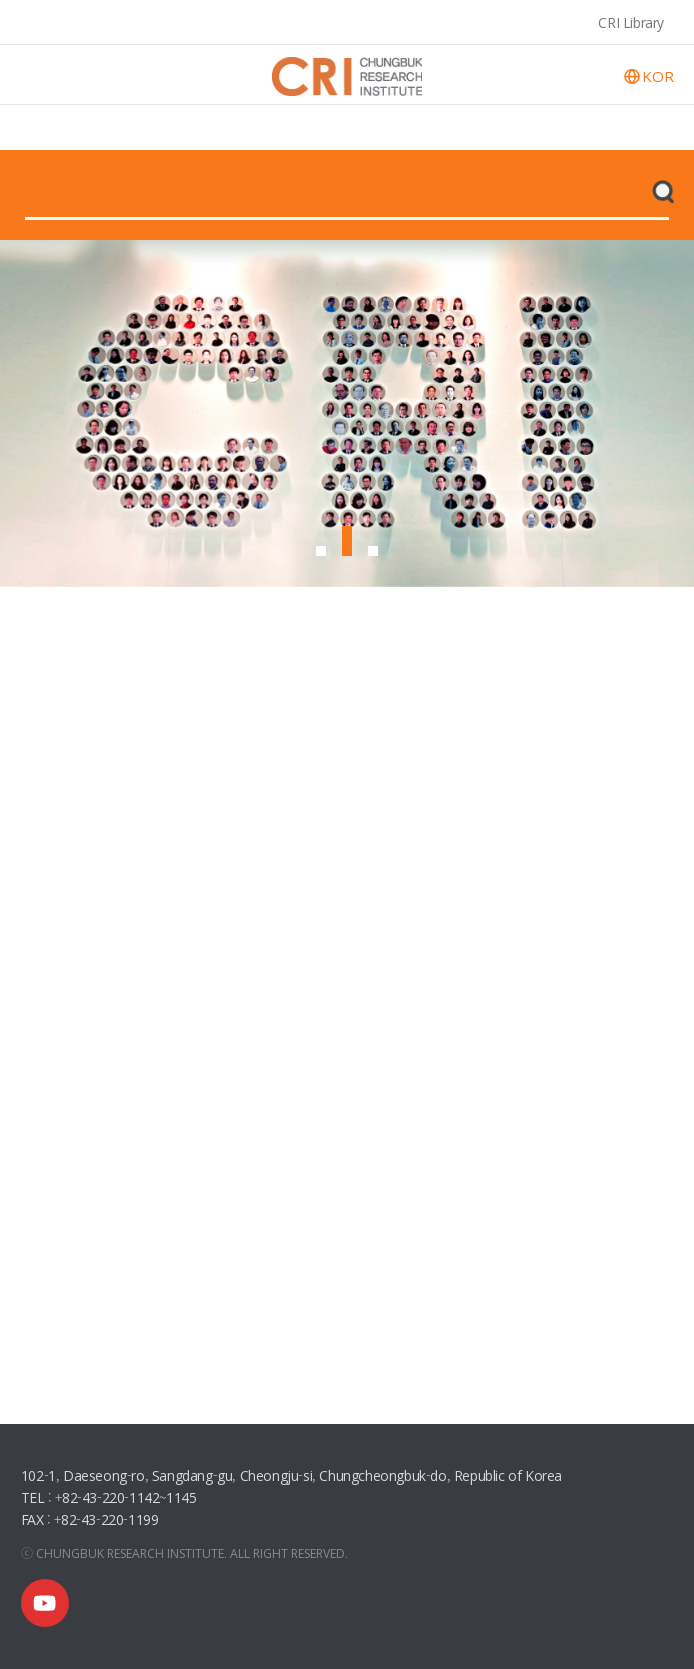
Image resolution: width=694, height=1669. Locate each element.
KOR (657, 76)
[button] (321, 551)
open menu (36, 74)
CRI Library (631, 22)
